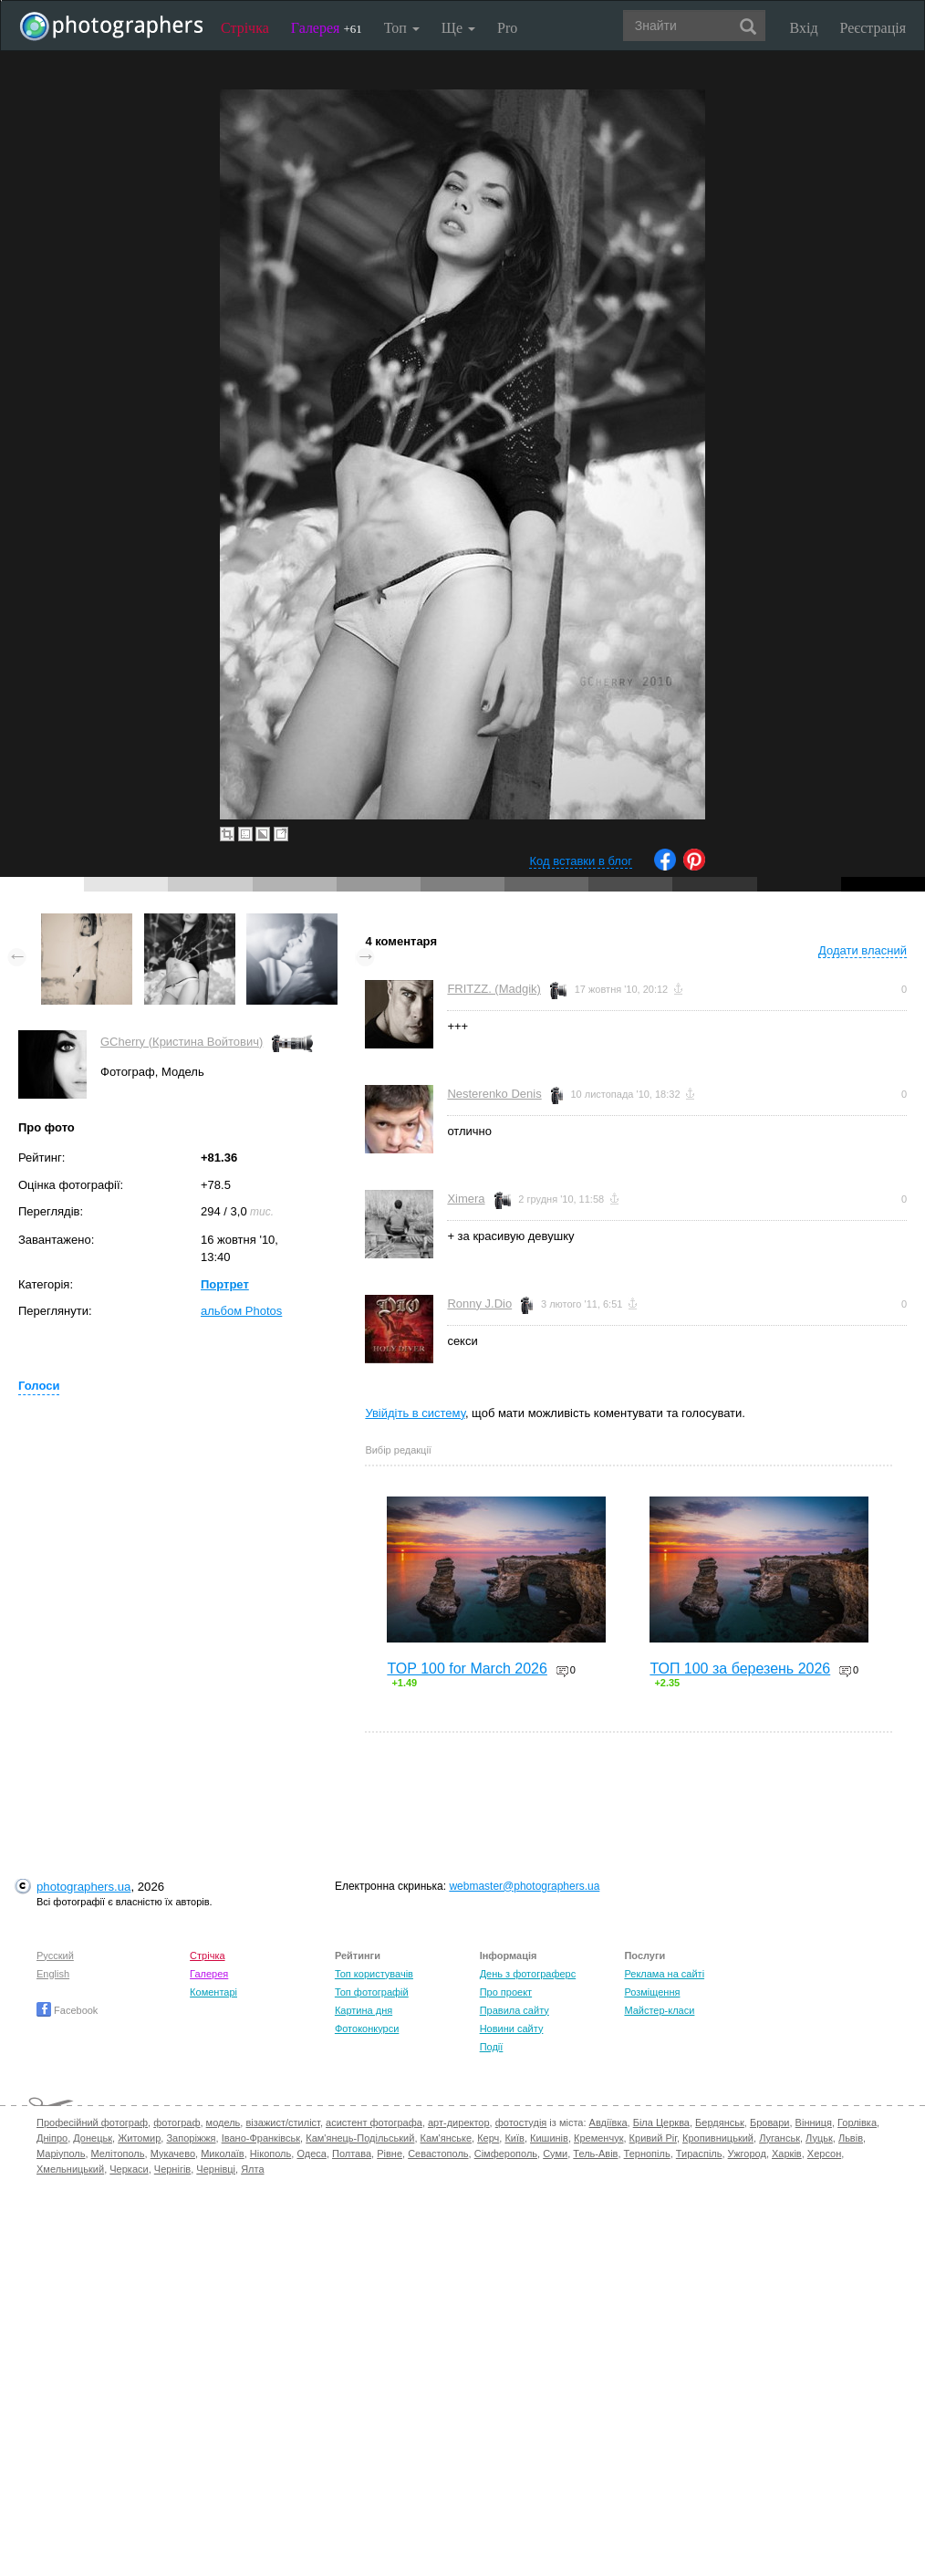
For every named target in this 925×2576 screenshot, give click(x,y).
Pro (507, 28)
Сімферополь (505, 2153)
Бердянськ (719, 2122)
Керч (488, 2138)
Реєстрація (873, 28)
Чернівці (215, 2169)
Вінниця (813, 2122)
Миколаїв (222, 2153)
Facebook (67, 2010)
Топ (402, 28)
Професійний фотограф (92, 2122)
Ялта (252, 2169)
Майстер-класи (659, 2010)
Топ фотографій (372, 1992)
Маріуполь (60, 2153)
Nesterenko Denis (494, 1093)
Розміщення (652, 1992)
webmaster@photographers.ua (524, 1886)
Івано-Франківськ (261, 2138)
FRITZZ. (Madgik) (494, 989)
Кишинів (549, 2138)
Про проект (506, 1992)
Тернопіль (647, 2153)
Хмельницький (70, 2169)
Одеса (311, 2153)
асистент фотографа (374, 2122)
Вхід (804, 28)
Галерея (326, 28)
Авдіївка (608, 2122)
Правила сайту (514, 2010)
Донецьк (92, 2138)
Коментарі (213, 1992)
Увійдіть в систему (415, 1413)
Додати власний (862, 950)
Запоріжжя (190, 2138)
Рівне (389, 2153)
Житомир (139, 2138)
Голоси (38, 1385)
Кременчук (598, 2138)
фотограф (176, 2122)
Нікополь (270, 2153)
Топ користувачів (374, 1973)
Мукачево (173, 2153)
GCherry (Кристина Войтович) (181, 1041)
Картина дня (363, 2010)
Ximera (465, 1198)
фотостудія (521, 2122)
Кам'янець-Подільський (360, 2138)
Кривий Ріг (653, 2138)
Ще (458, 28)
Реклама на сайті (664, 1973)
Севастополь (438, 2153)
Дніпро (52, 2138)
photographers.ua (83, 1886)
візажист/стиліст (282, 2122)
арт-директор (459, 2122)
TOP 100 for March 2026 (467, 1668)
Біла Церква (661, 2122)
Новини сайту (512, 2028)
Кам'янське (447, 2138)
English (52, 1973)
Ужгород (747, 2153)
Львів (850, 2138)
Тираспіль (699, 2153)
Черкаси (128, 2169)
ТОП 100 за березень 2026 (740, 1668)
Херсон (824, 2153)
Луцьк (819, 2138)
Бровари (770, 2122)
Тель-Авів (595, 2153)
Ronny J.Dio (479, 1303)
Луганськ (779, 2138)
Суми (555, 2153)
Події (492, 2046)
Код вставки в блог (580, 861)
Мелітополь (118, 2153)
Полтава (351, 2153)
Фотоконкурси (367, 2028)
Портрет (225, 1284)
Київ (514, 2138)
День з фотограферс (528, 1973)
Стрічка (245, 28)
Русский (55, 1955)
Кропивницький (718, 2138)
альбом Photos (241, 1311)
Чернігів (172, 2169)
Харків (787, 2153)
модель (223, 2122)
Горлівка (857, 2122)
